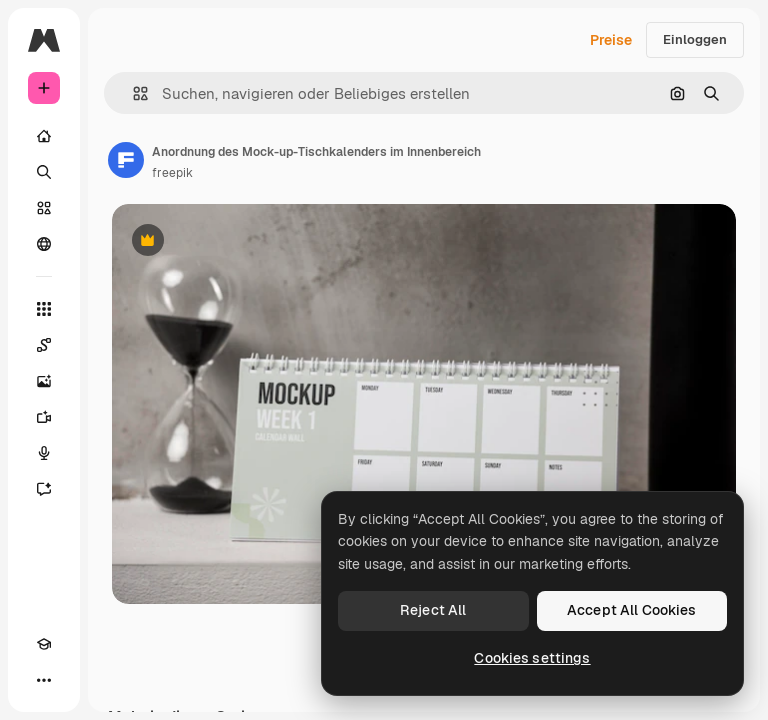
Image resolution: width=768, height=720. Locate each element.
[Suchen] (44, 172)
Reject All (433, 610)
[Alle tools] (44, 309)
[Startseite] (44, 136)
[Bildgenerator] (44, 381)
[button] (132, 93)
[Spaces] (44, 345)
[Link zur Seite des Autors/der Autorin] (126, 160)
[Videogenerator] (44, 417)
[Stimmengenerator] (44, 453)
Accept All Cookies (632, 610)
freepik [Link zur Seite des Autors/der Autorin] (172, 173)
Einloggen (695, 39)
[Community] (44, 244)
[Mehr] (44, 680)
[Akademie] (44, 644)
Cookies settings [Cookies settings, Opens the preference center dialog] (532, 658)
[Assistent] (44, 489)
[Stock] (44, 208)
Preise (611, 40)
